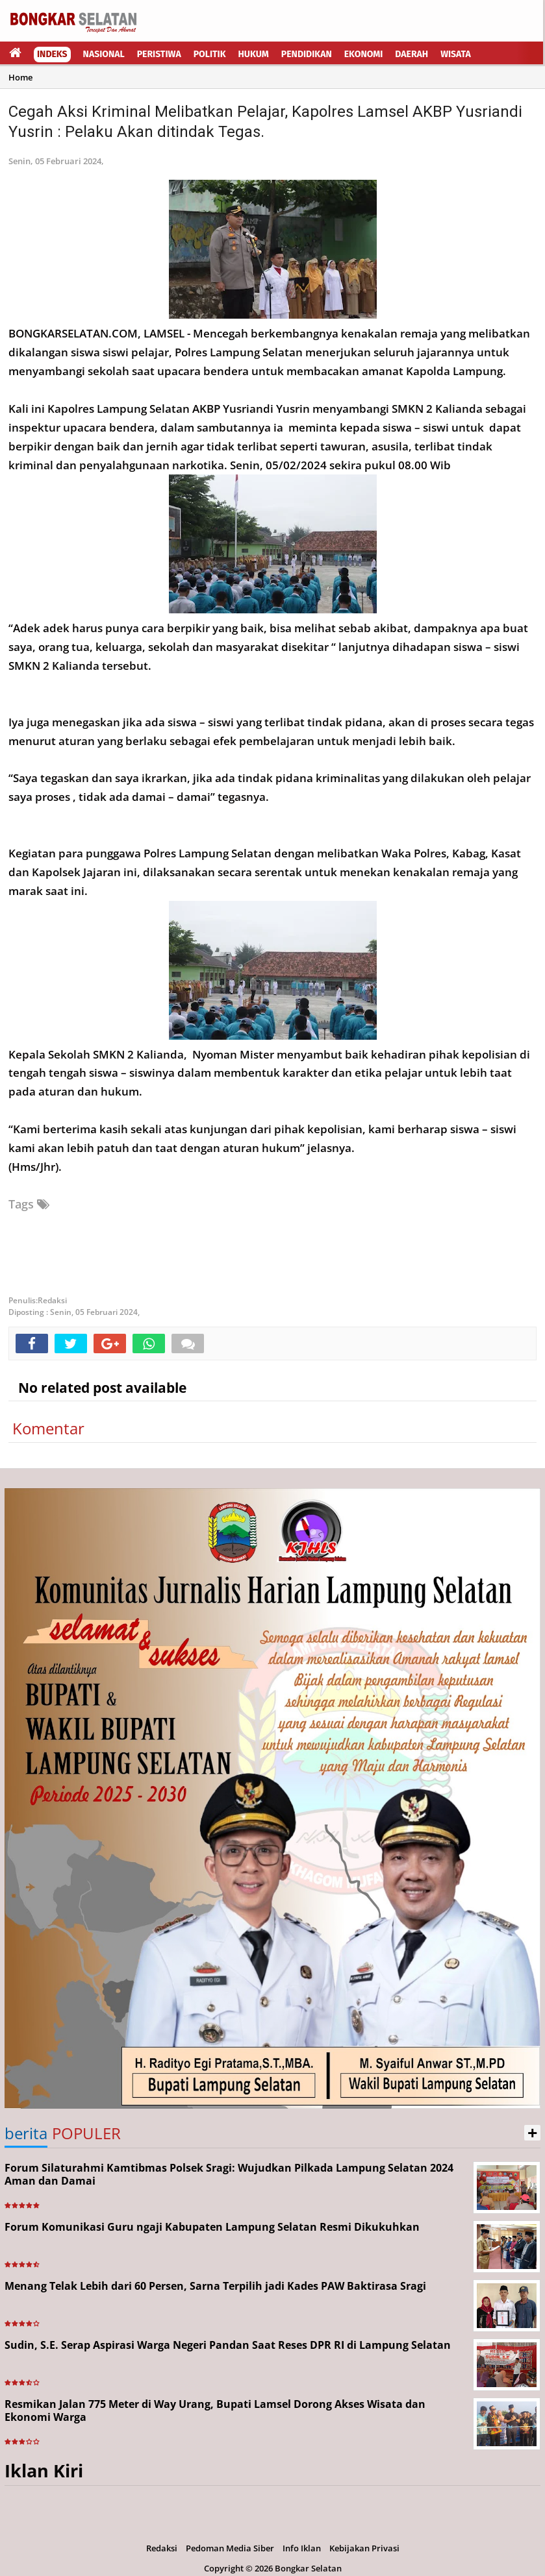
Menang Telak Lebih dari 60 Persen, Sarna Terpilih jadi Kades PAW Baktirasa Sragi (215, 2286)
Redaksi (161, 2548)
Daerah (411, 54)
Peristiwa (159, 54)
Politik (210, 54)
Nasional (104, 54)
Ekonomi (363, 54)
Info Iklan (302, 2548)
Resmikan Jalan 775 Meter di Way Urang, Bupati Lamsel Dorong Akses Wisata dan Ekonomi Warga (215, 2411)
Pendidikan (306, 54)
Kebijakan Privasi (364, 2548)
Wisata (455, 54)
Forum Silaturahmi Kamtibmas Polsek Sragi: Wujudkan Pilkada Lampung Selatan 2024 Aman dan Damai (229, 2175)
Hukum (253, 54)
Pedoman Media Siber (230, 2548)
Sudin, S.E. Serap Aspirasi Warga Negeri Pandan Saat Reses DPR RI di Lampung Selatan (228, 2345)
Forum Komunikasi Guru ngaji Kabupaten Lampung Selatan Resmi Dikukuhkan (212, 2227)
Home (20, 77)
